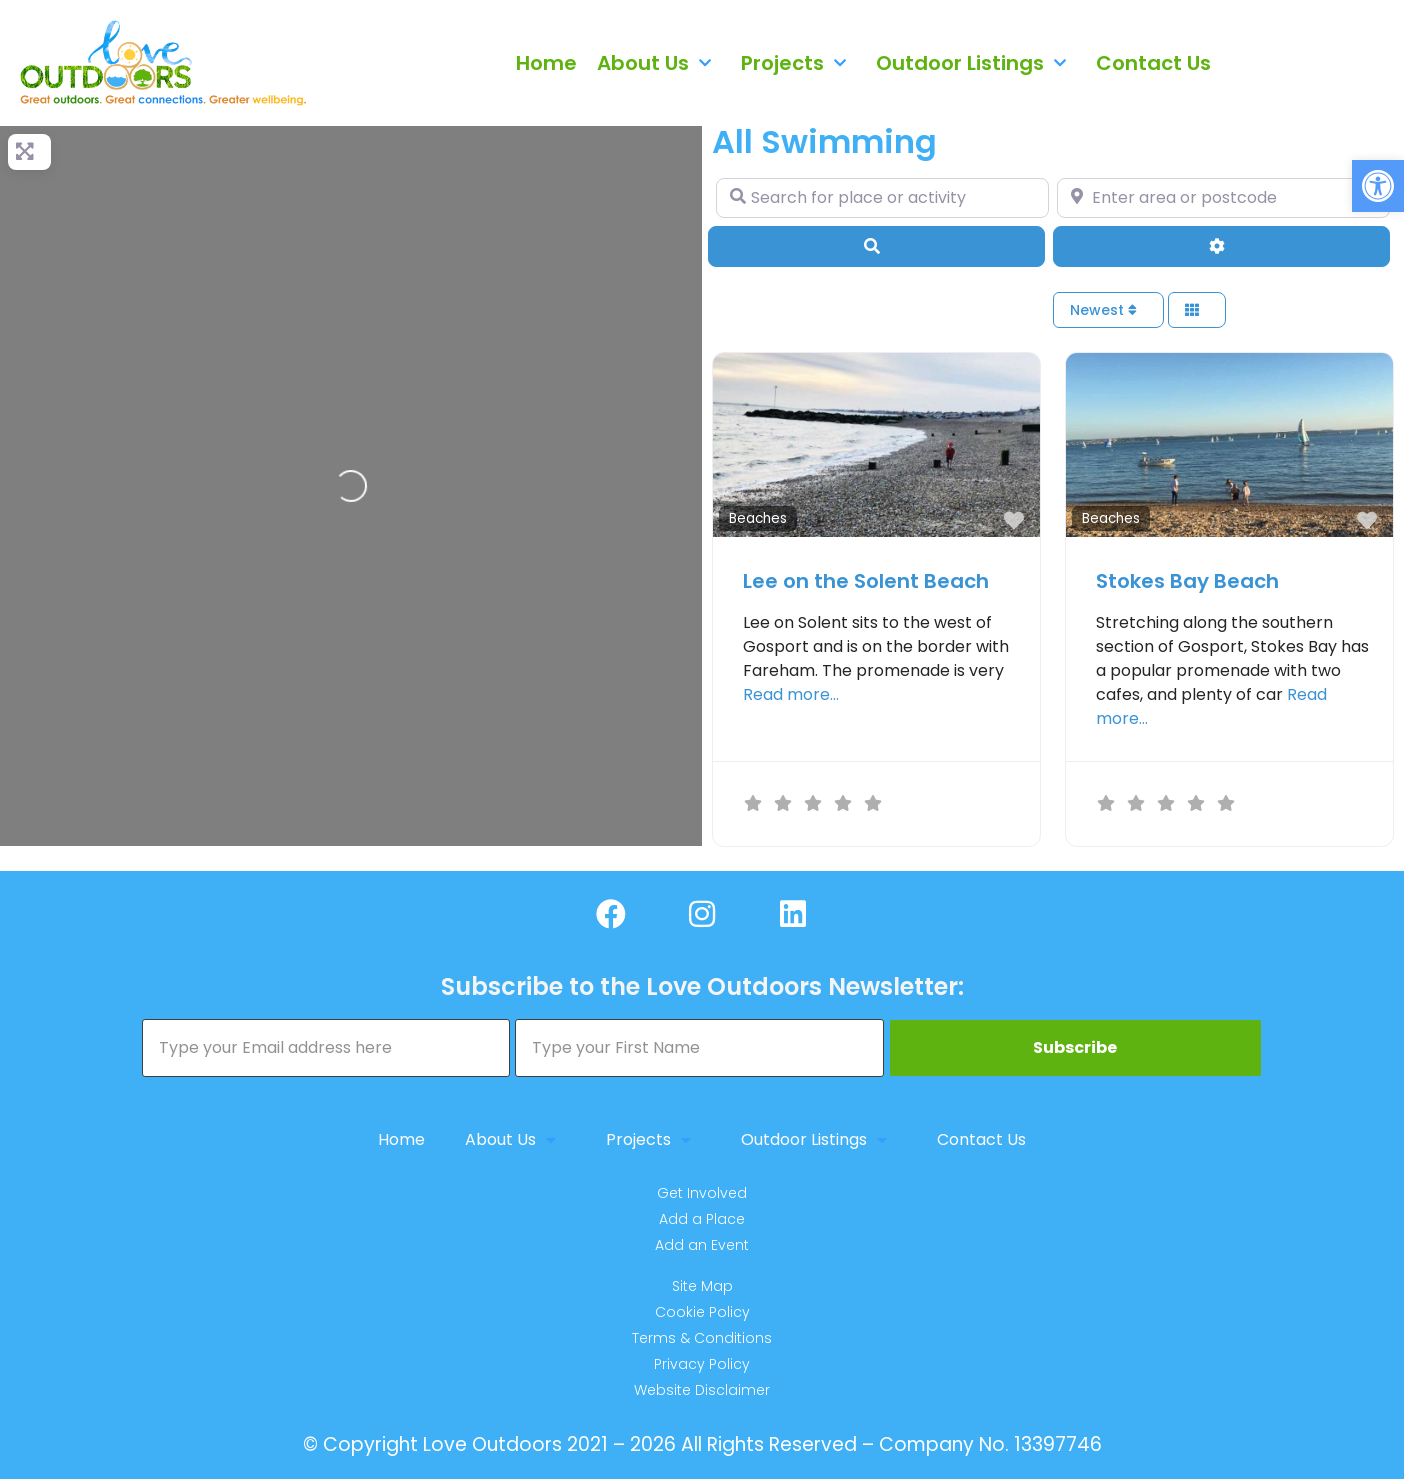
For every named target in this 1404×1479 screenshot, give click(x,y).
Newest (1103, 310)
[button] (1378, 186)
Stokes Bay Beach (1187, 581)
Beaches (758, 518)
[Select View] (1197, 310)
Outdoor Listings (976, 63)
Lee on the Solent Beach (866, 581)
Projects (798, 63)
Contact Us (1153, 63)
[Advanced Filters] (1221, 246)
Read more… (791, 694)
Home (546, 63)
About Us (659, 63)
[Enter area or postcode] (1223, 198)
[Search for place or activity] (882, 198)
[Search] (876, 246)
